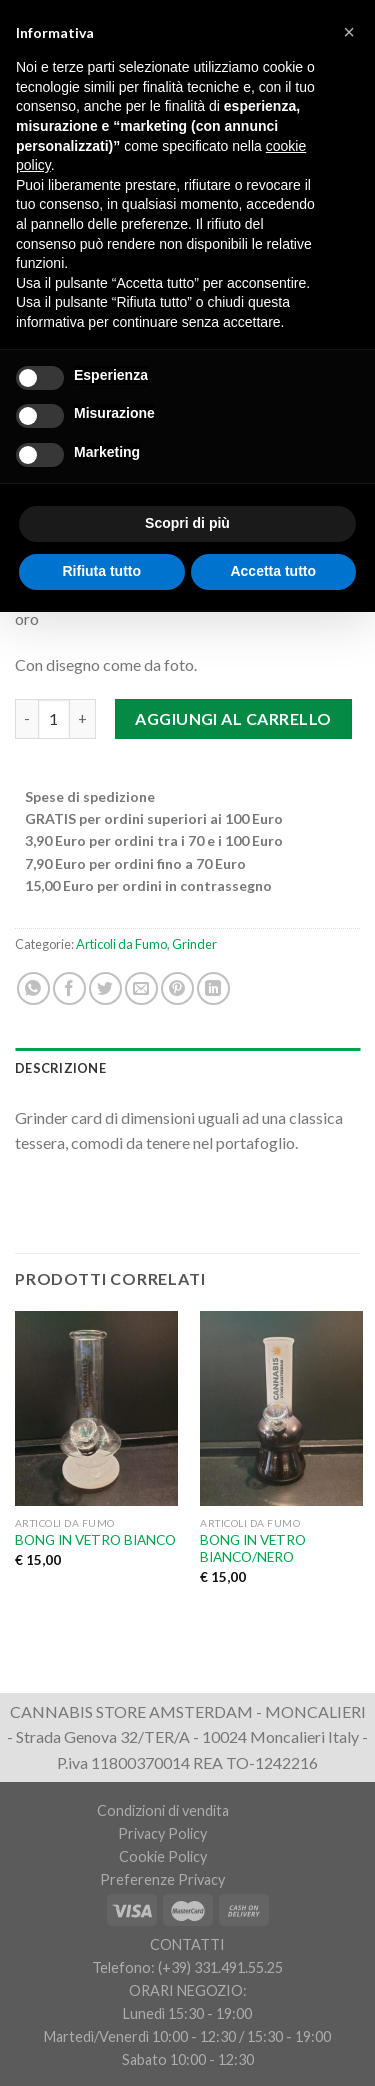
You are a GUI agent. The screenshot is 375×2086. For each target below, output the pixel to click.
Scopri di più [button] (187, 523)
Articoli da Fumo (121, 944)
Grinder (194, 944)
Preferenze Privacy (162, 1879)
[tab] (187, 1068)
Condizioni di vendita (163, 1810)
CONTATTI (187, 1944)
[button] (349, 32)
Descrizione (60, 1068)
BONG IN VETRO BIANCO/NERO (253, 1549)
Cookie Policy (163, 1856)
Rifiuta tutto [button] (101, 571)
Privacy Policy (162, 1833)
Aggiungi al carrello (233, 718)
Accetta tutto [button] (273, 571)
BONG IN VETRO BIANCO (95, 1540)
